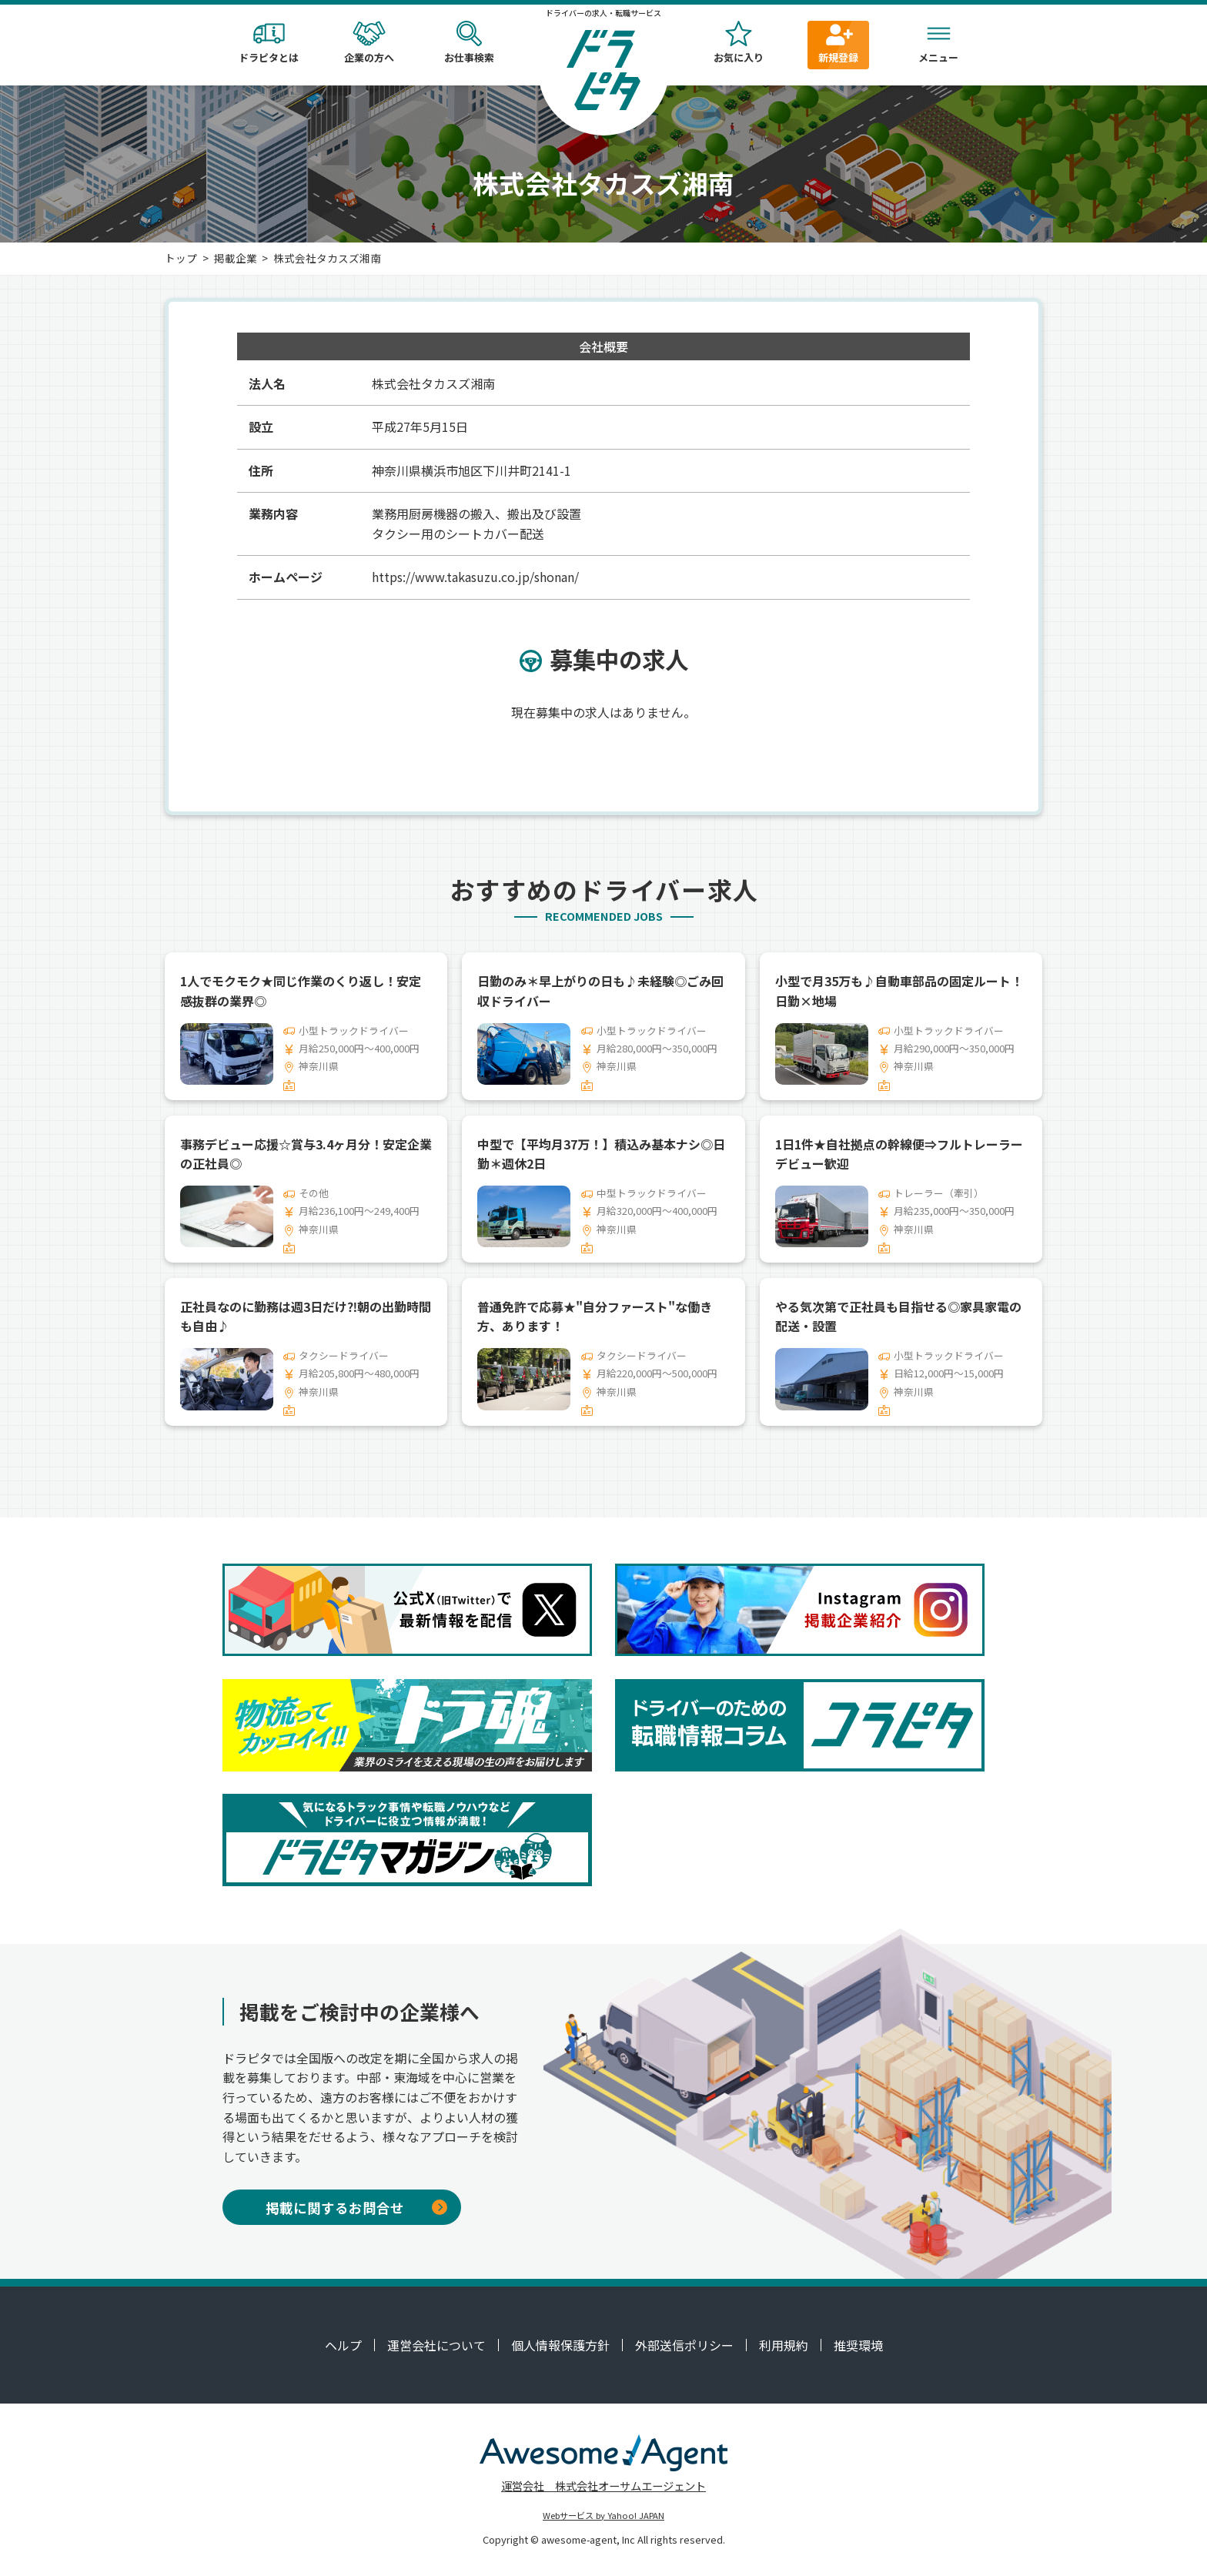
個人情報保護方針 (560, 2345)
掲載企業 (235, 258)
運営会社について (436, 2345)
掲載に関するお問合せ (356, 2207)
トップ (181, 258)
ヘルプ (343, 2345)
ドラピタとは (268, 43)
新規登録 (838, 43)
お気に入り (738, 43)
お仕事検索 (469, 43)
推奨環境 (858, 2345)
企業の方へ (369, 43)
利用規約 (783, 2345)
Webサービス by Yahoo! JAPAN (603, 2515)
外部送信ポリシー (684, 2345)
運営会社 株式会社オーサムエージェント (603, 2485)
